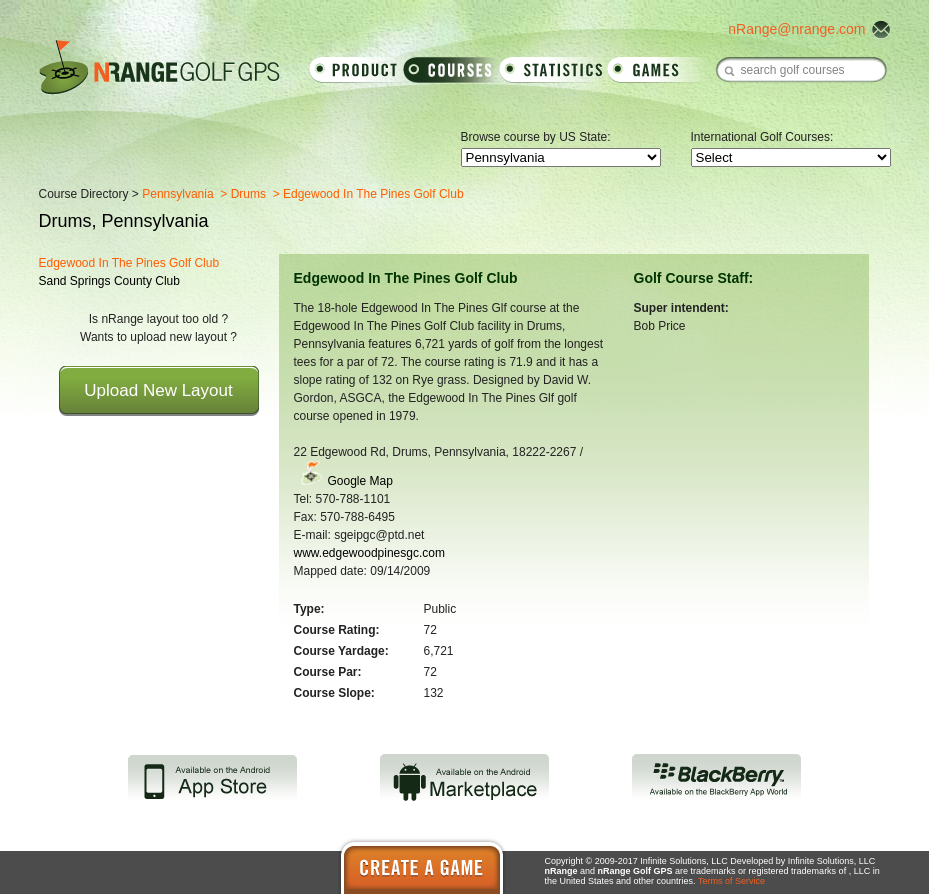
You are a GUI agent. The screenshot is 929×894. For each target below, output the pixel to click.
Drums (248, 194)
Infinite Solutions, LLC (832, 861)
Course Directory (84, 194)
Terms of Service (731, 881)
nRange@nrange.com (796, 29)
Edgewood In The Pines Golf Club (129, 263)
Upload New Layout (158, 390)
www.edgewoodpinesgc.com (369, 553)
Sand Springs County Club (109, 281)
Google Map (360, 481)
